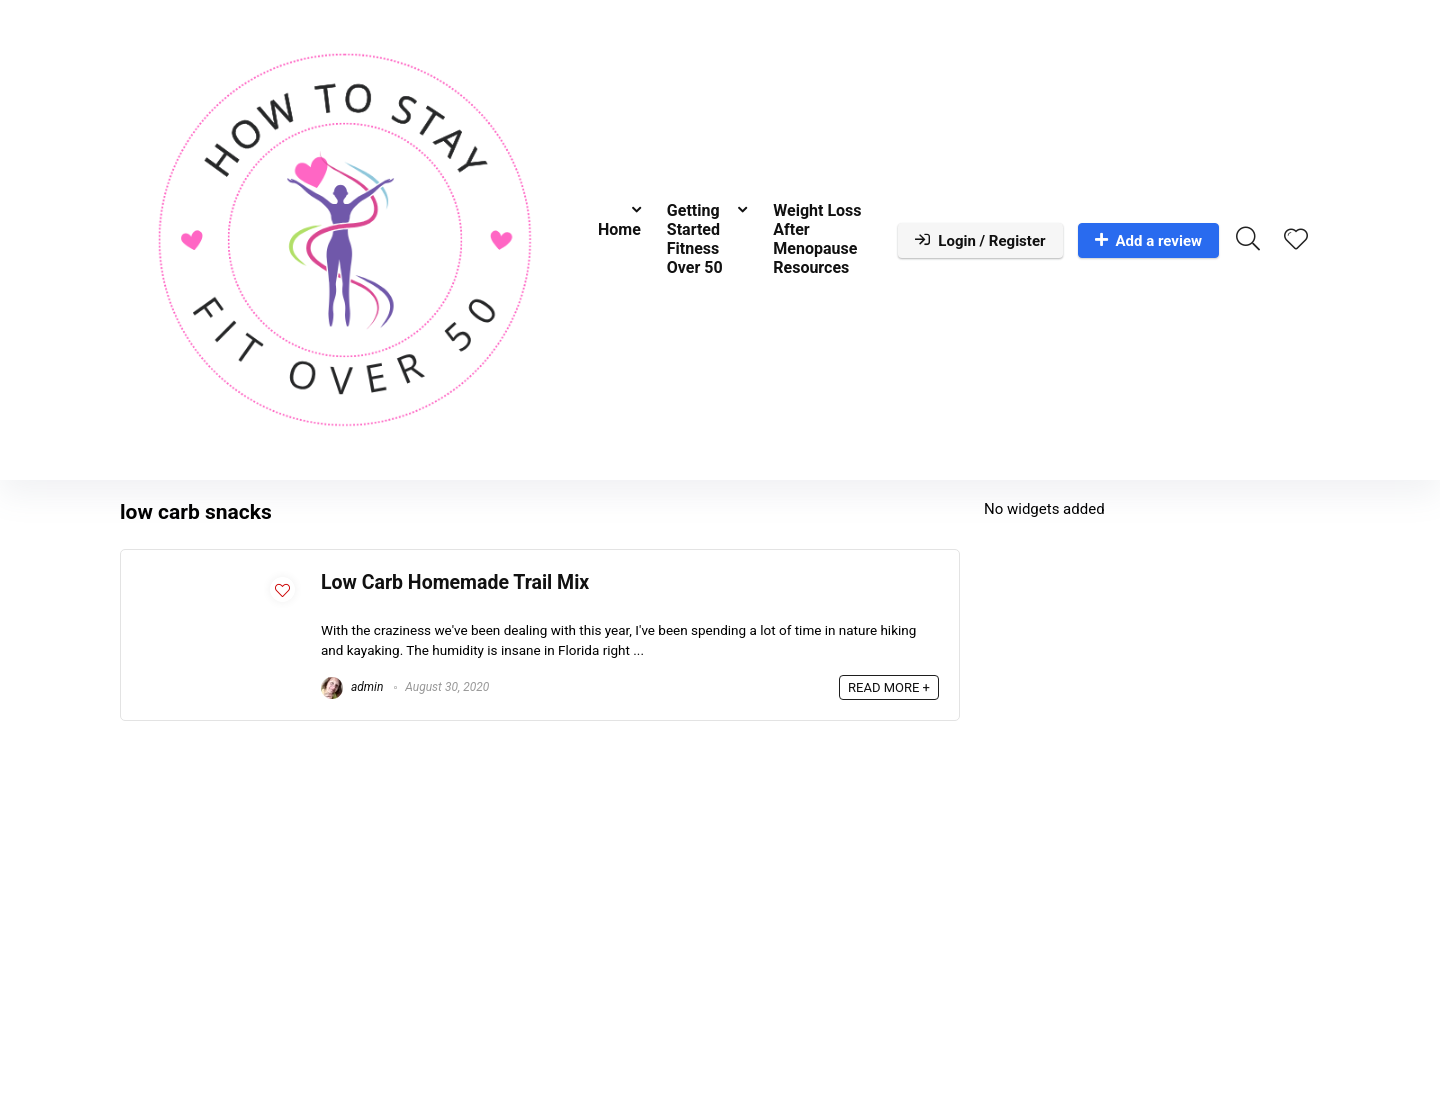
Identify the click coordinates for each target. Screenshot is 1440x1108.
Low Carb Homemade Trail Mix (455, 582)
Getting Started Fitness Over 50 (695, 239)
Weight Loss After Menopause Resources (817, 239)
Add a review (1149, 241)
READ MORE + (889, 687)
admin (352, 687)
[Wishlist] (1296, 241)
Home (619, 229)
